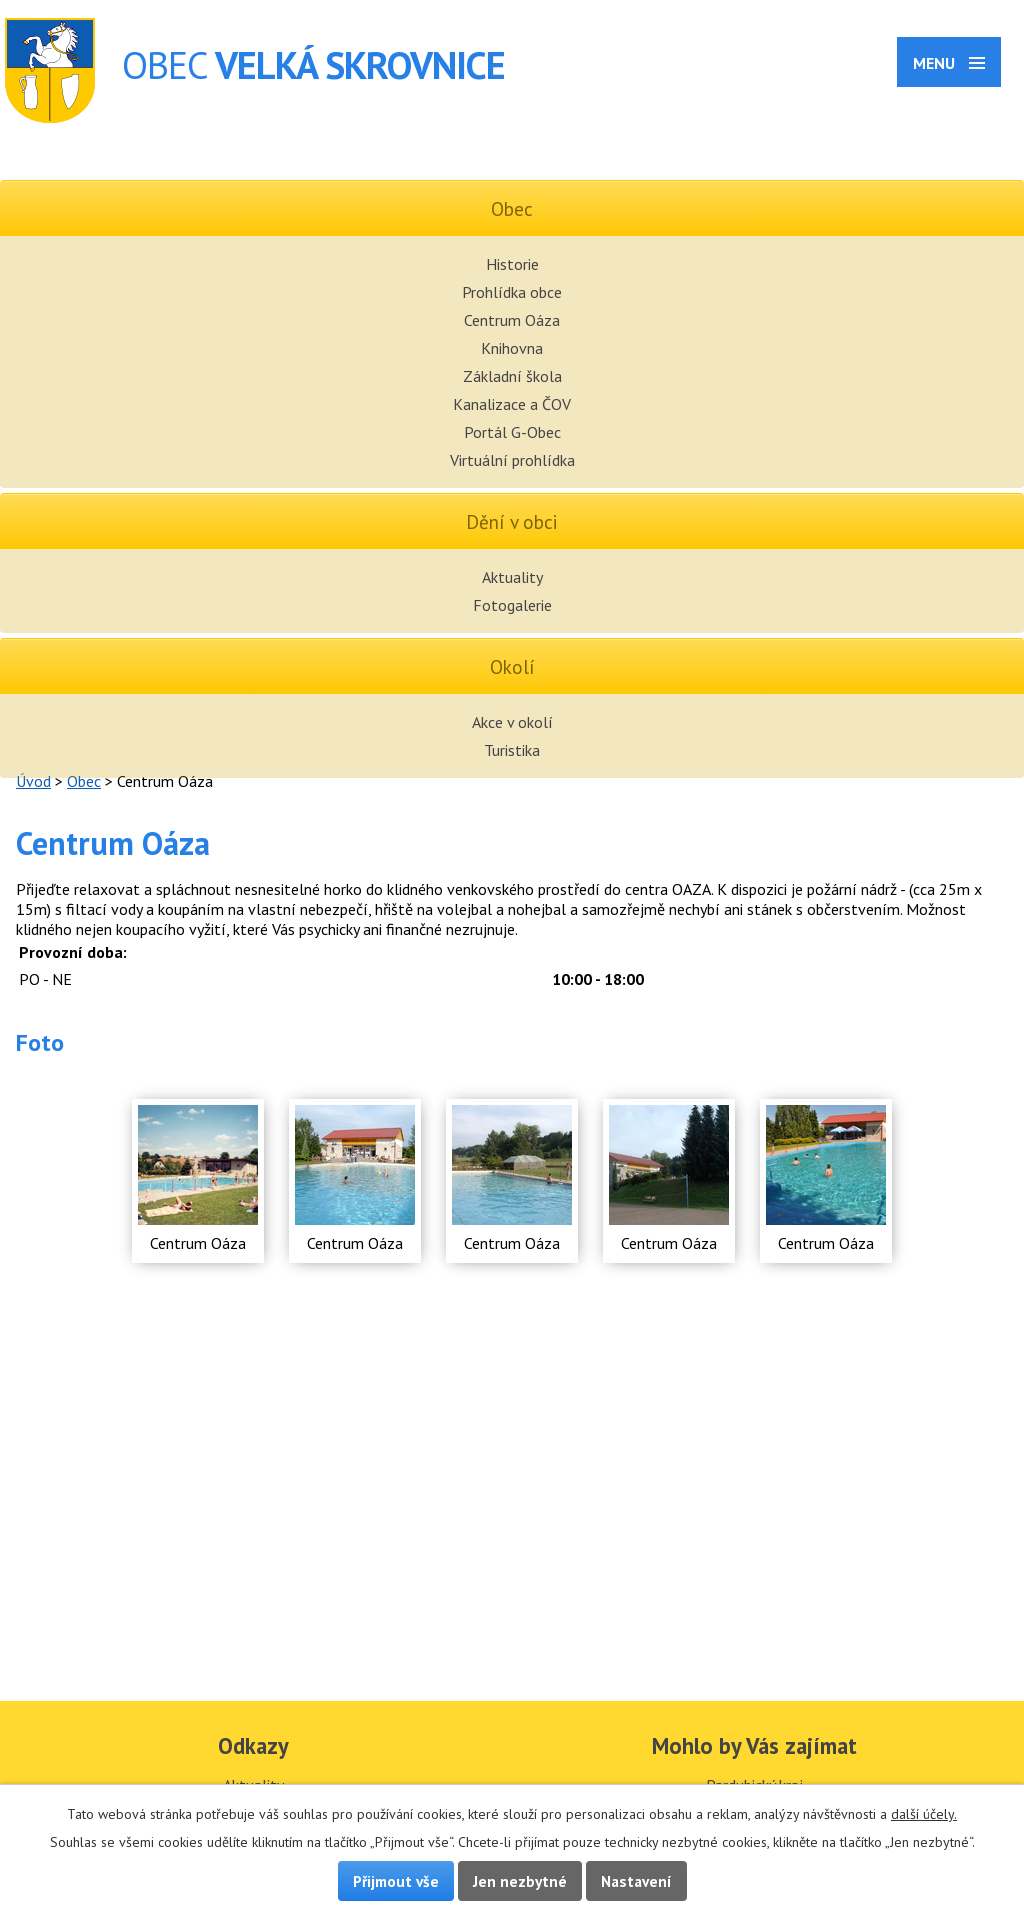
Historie (512, 264)
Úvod (33, 781)
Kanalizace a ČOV (512, 404)
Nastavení (636, 1881)
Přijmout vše (396, 1881)
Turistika (512, 750)
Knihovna (512, 348)
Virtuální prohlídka (512, 460)
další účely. (924, 1814)
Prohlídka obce (512, 292)
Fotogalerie (512, 605)
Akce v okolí (512, 722)
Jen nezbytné (520, 1881)
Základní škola (512, 376)
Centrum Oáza (512, 320)
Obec (84, 781)
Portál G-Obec (512, 432)
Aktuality (512, 577)
